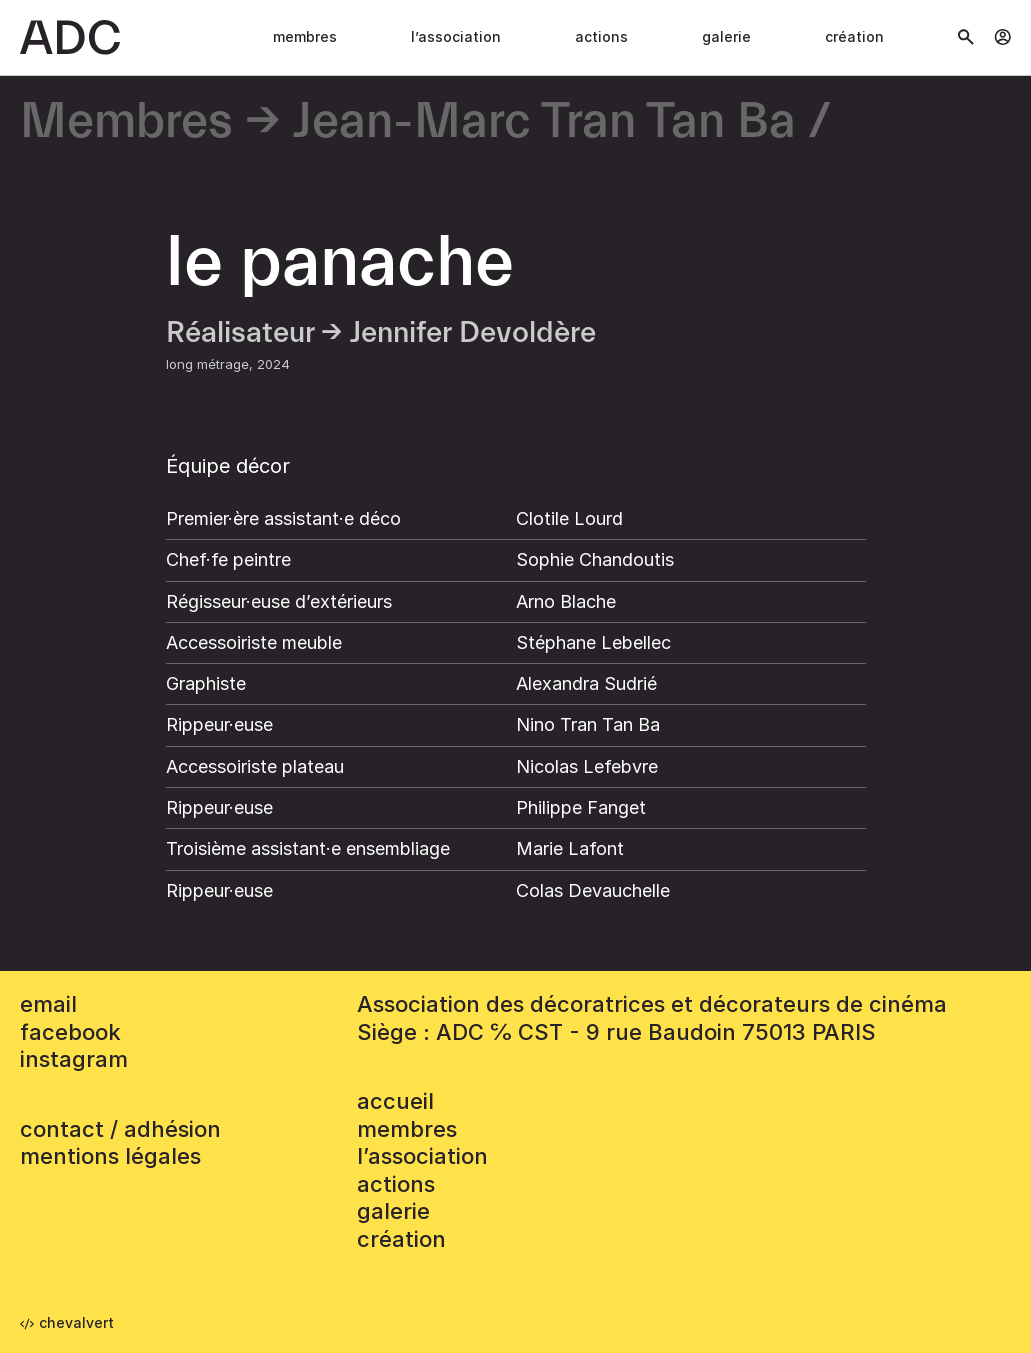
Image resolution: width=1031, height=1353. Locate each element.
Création (854, 36)
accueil (395, 1101)
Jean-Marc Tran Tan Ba (544, 122)
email (48, 1004)
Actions (601, 36)
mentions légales (110, 1156)
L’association (456, 36)
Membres (305, 36)
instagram (74, 1059)
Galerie (726, 36)
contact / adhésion (120, 1129)
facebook (70, 1032)
